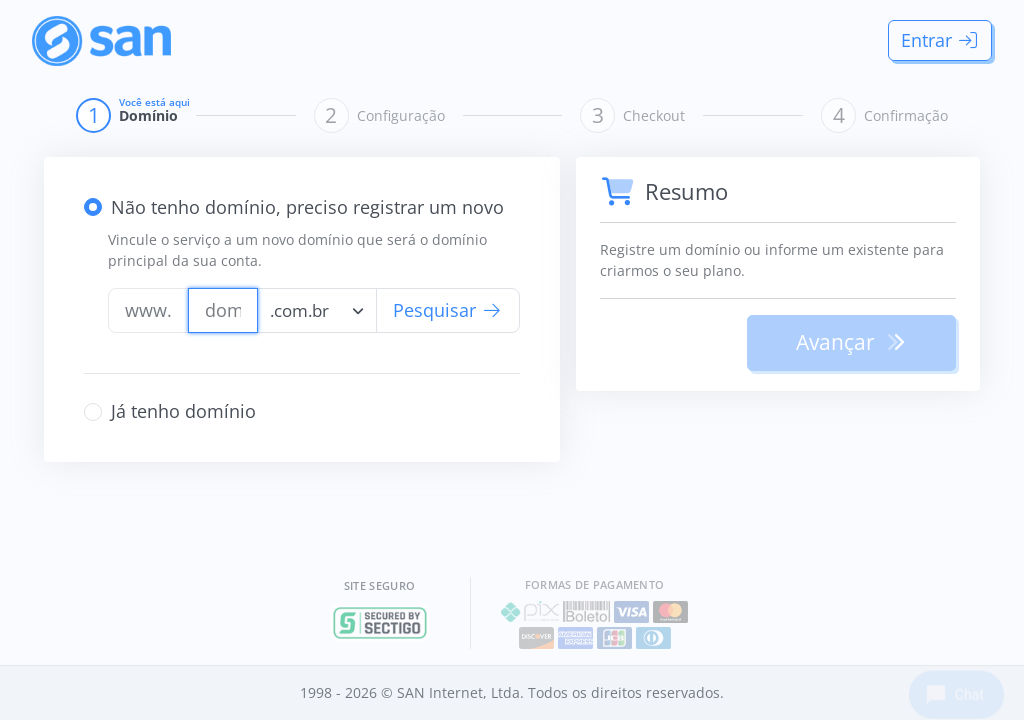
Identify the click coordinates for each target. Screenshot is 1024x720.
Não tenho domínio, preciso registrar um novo (307, 207)
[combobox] (317, 310)
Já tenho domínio (183, 411)
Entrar (940, 40)
